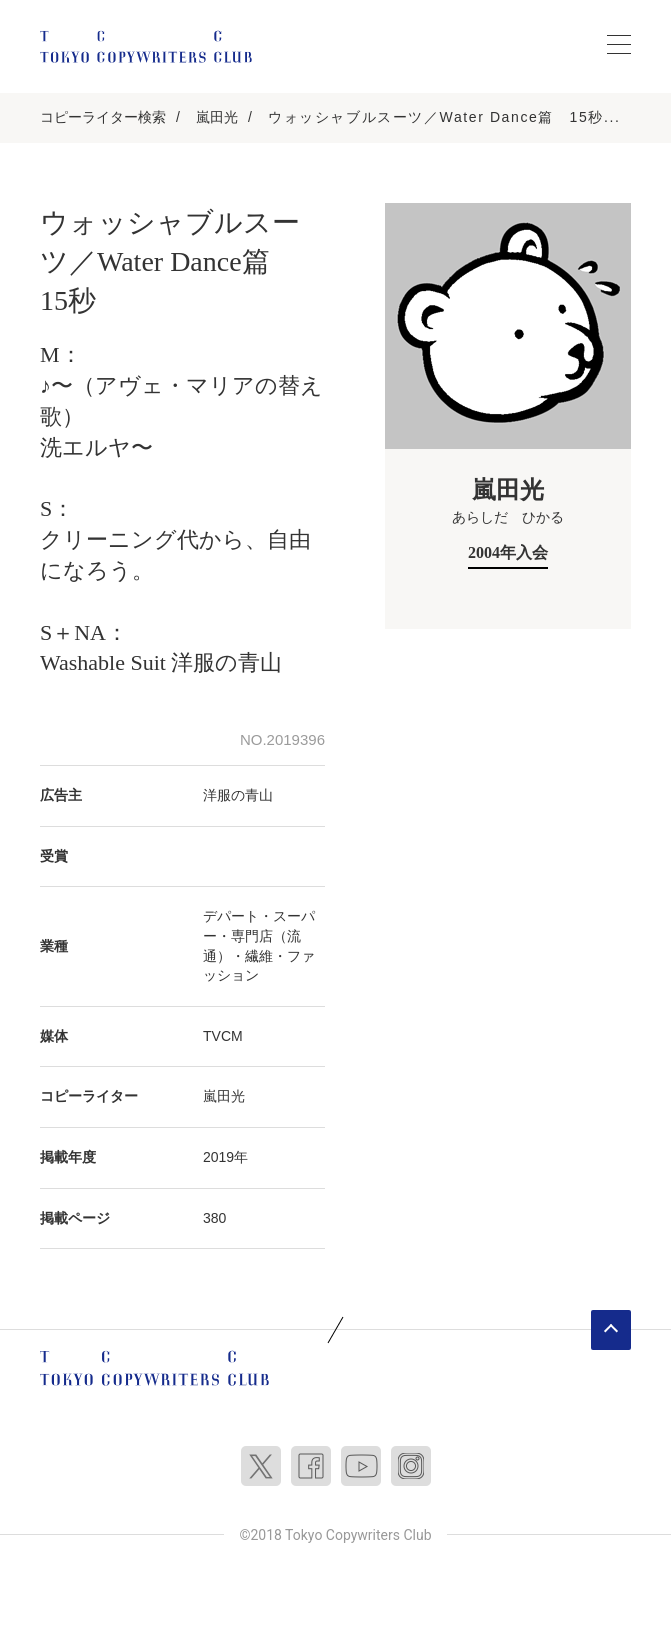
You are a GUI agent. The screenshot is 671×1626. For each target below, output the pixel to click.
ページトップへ (611, 1330)
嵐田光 (217, 117)
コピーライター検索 (103, 117)
